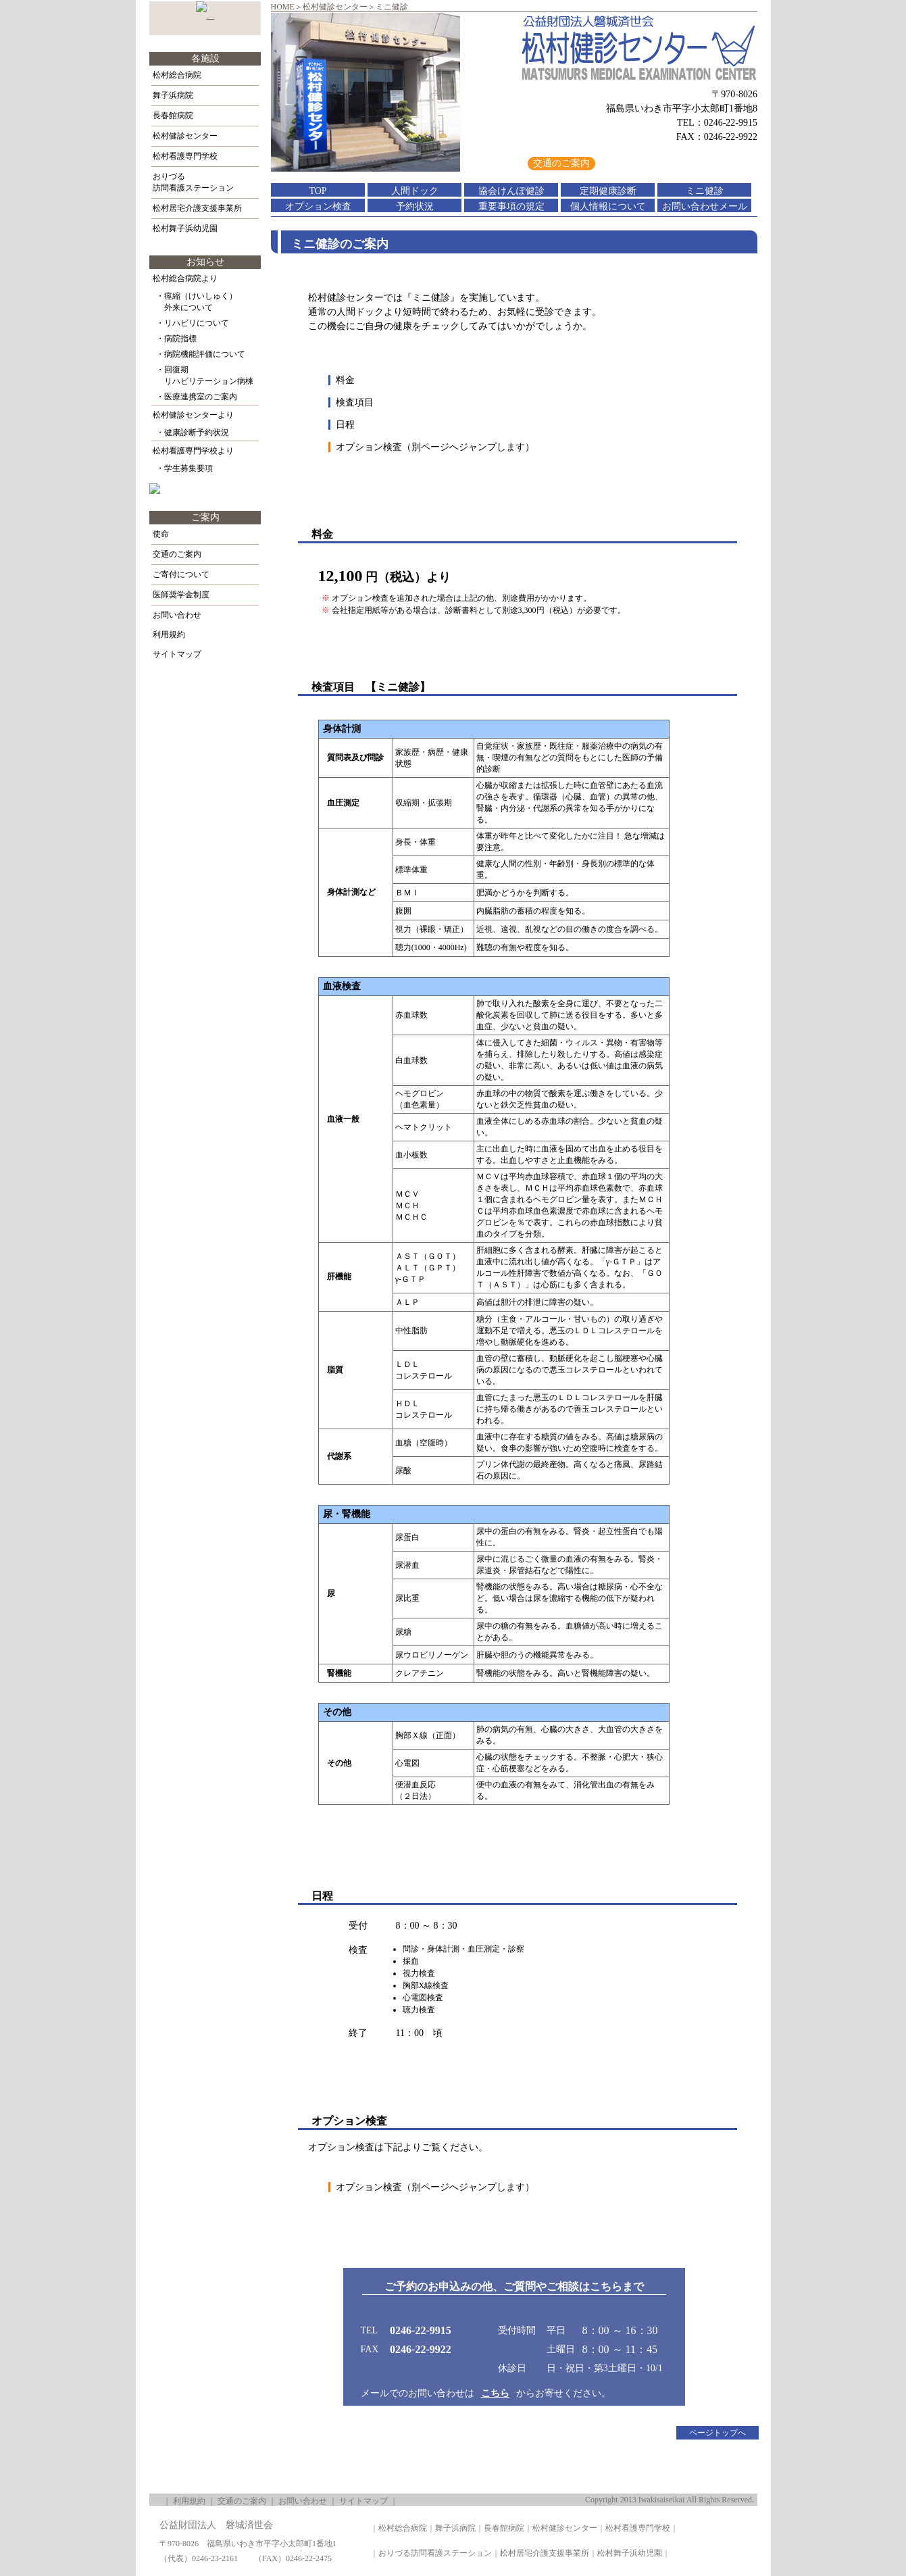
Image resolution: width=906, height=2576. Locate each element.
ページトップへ (717, 2432)
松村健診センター (335, 6)
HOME (283, 6)
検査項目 (355, 402)
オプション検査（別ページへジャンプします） (435, 447)
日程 (345, 425)
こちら (495, 2393)
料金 (345, 380)
